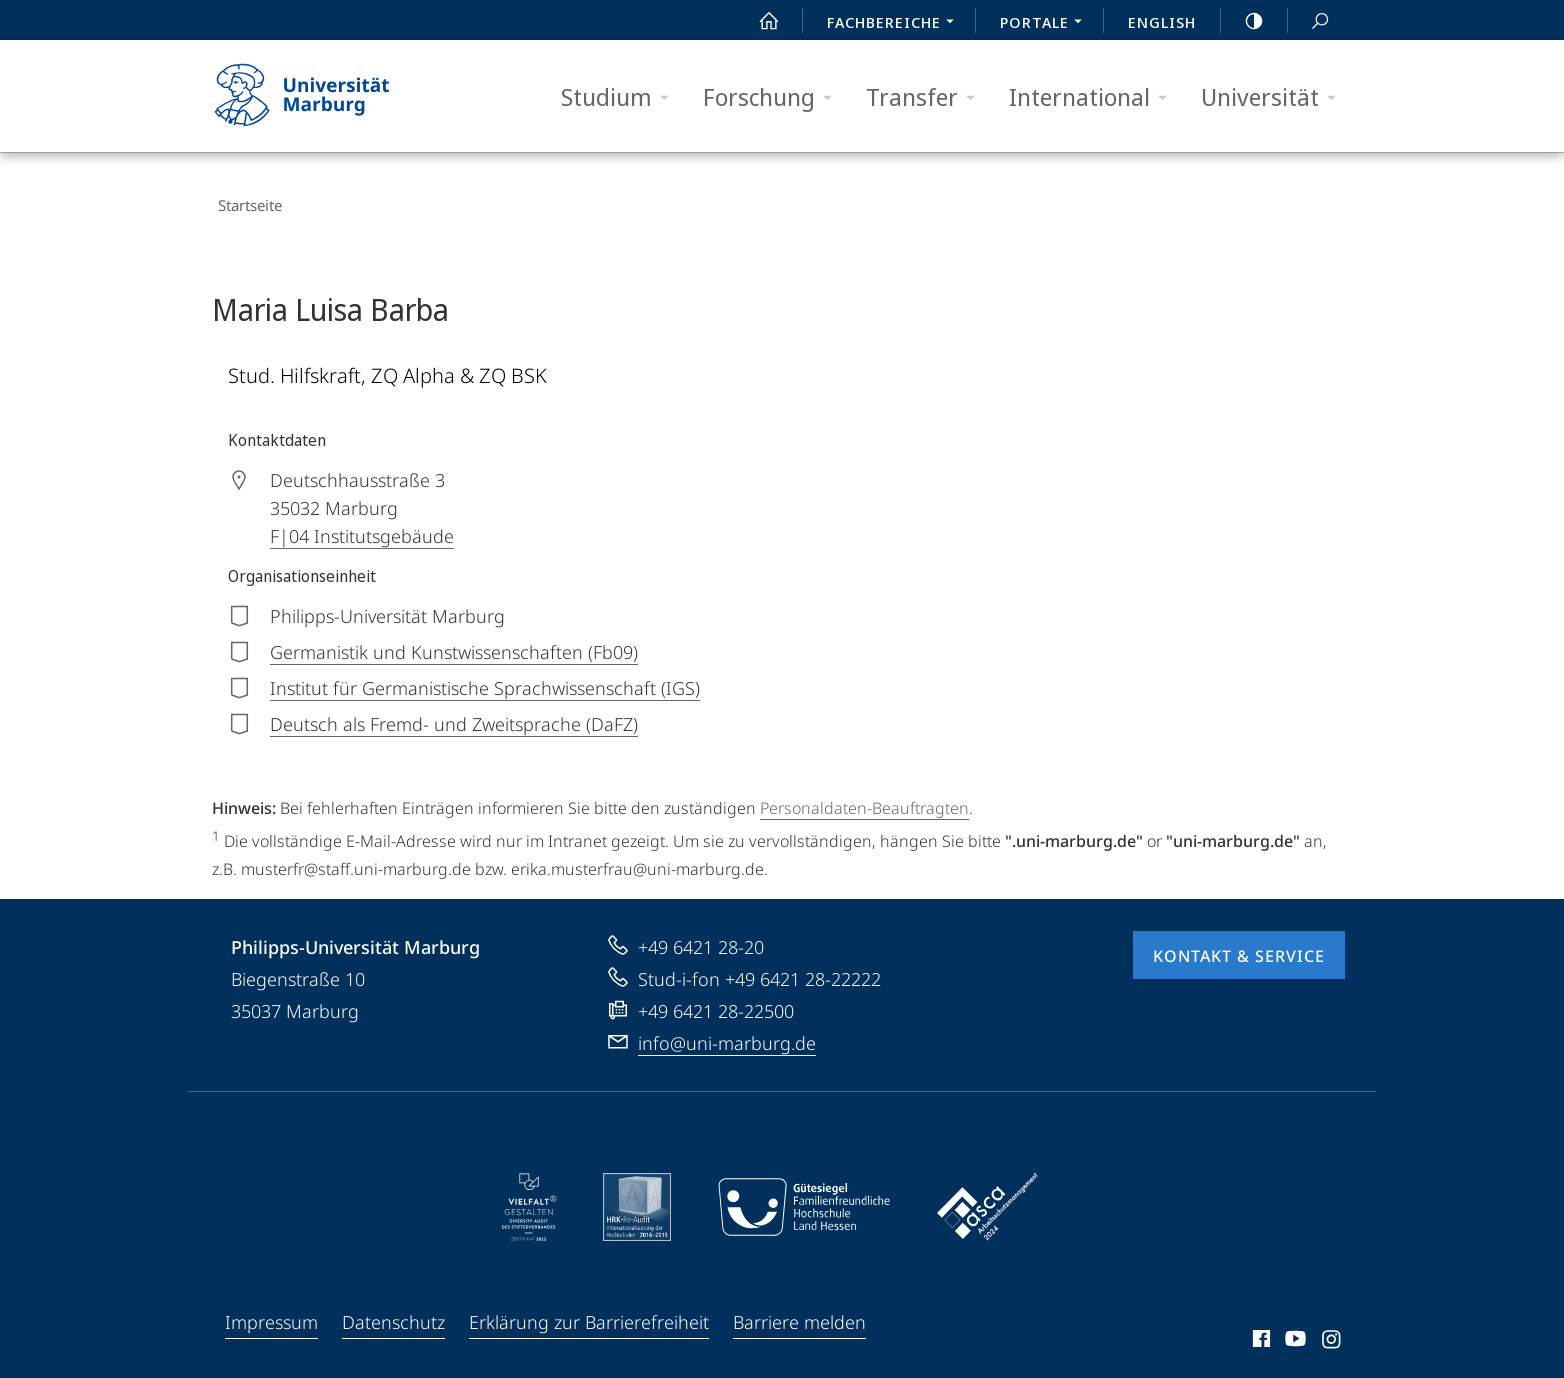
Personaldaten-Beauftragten (864, 796)
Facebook (1259, 1330)
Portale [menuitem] (1046, 24)
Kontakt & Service (1239, 944)
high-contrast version (1243, 21)
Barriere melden (799, 1310)
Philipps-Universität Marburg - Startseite (319, 96)
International (1094, 97)
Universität (1275, 97)
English (1162, 22)
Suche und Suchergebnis (1309, 21)
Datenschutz (393, 1310)
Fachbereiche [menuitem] (896, 24)
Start (758, 21)
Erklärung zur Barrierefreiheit (589, 1310)
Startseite (244, 200)
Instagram (1332, 1330)
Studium (621, 97)
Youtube (1293, 1330)
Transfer (927, 97)
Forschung (774, 97)
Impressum (271, 1310)
